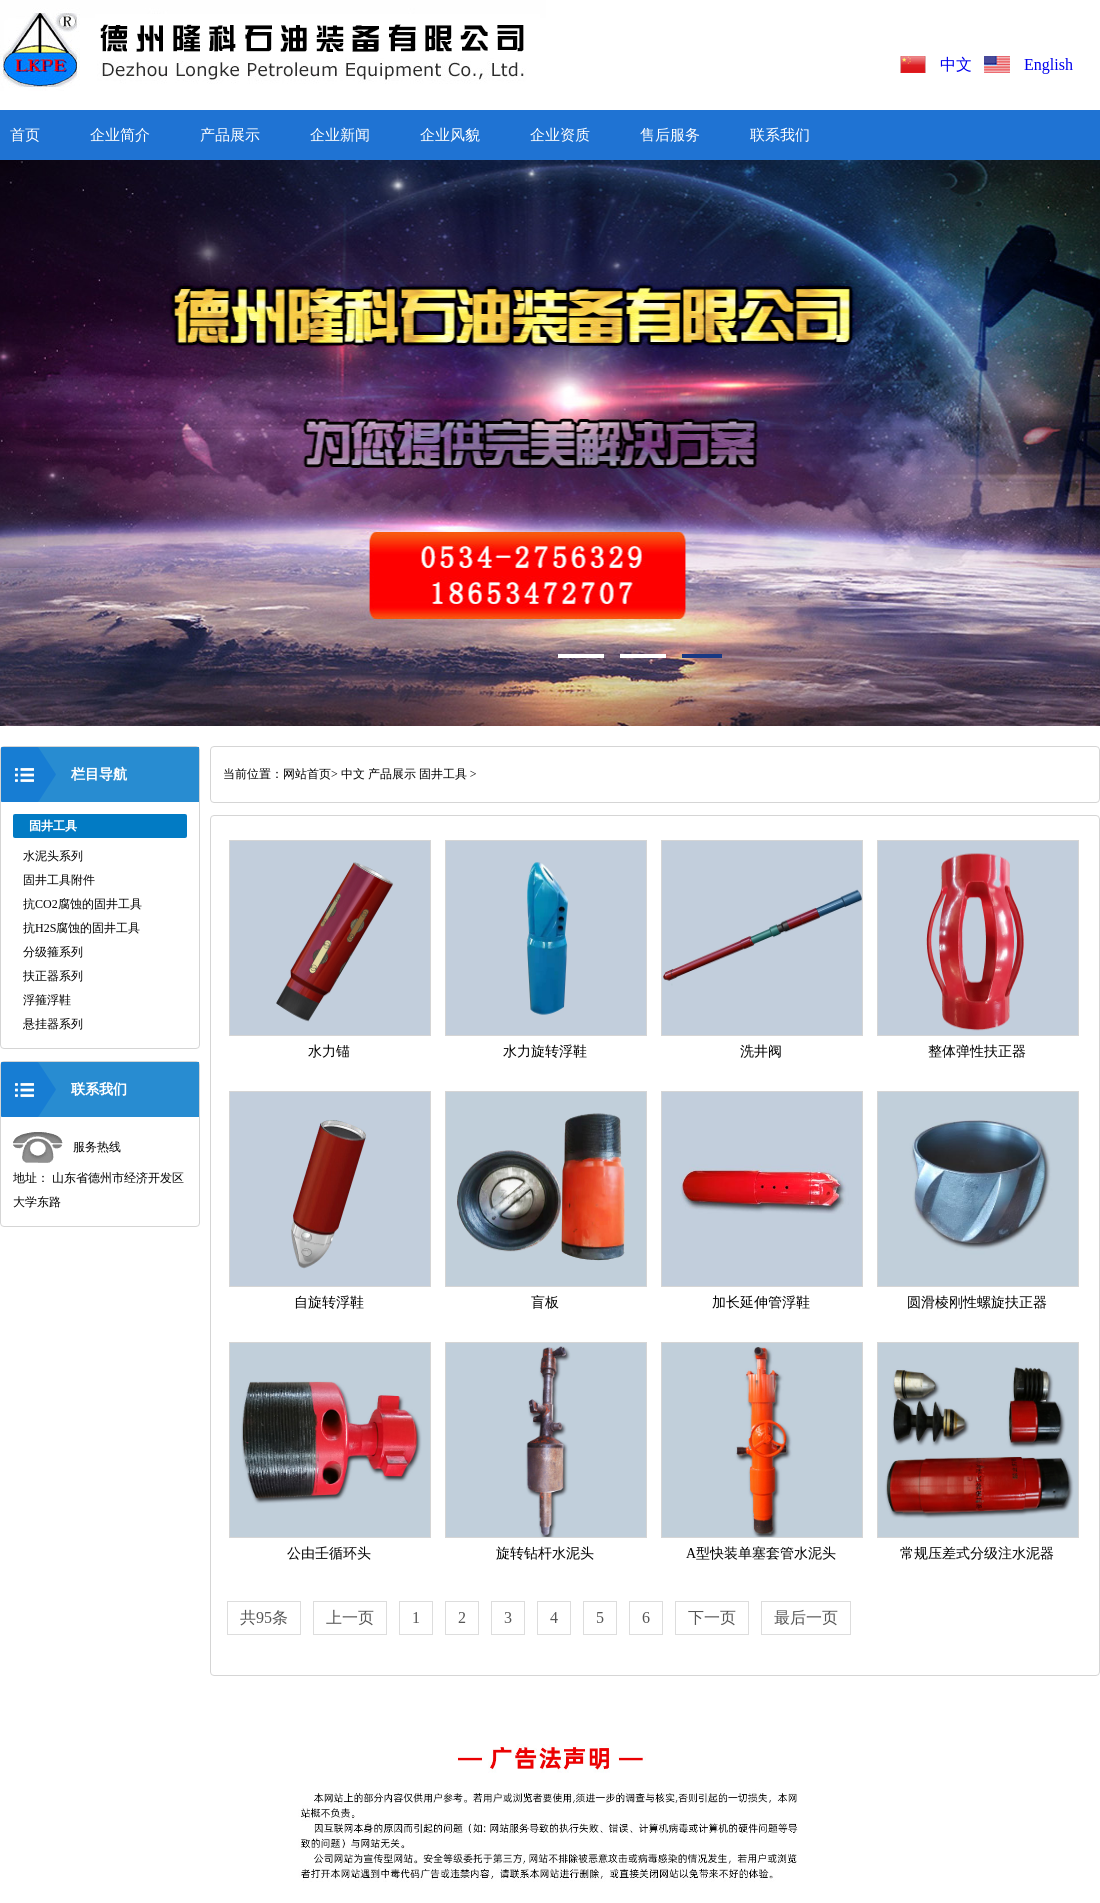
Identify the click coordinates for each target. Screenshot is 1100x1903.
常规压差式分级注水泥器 (977, 1553)
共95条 (264, 1617)
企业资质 (560, 135)
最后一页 (806, 1617)
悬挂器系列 (53, 1024)
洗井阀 (761, 1051)
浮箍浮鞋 (47, 1000)
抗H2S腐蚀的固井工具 (81, 928)
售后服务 (670, 135)
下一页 (712, 1617)
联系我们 (780, 135)
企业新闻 (340, 135)
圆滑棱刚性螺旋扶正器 (977, 1302)
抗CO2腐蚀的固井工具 (82, 904)
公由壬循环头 (329, 1553)
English (1048, 64)
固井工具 (443, 774)
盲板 (545, 1302)
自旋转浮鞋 (329, 1302)
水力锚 (329, 1051)
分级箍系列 (53, 952)
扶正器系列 (53, 976)
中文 (960, 64)
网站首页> (310, 774)
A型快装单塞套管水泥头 (761, 1553)
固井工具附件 (59, 880)
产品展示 (230, 135)
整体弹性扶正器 (977, 1051)
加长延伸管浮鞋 (761, 1302)
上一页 (350, 1617)
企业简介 (120, 135)
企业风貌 (450, 135)
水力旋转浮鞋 (545, 1051)
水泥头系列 (53, 856)
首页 (25, 135)
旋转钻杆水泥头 (545, 1553)
